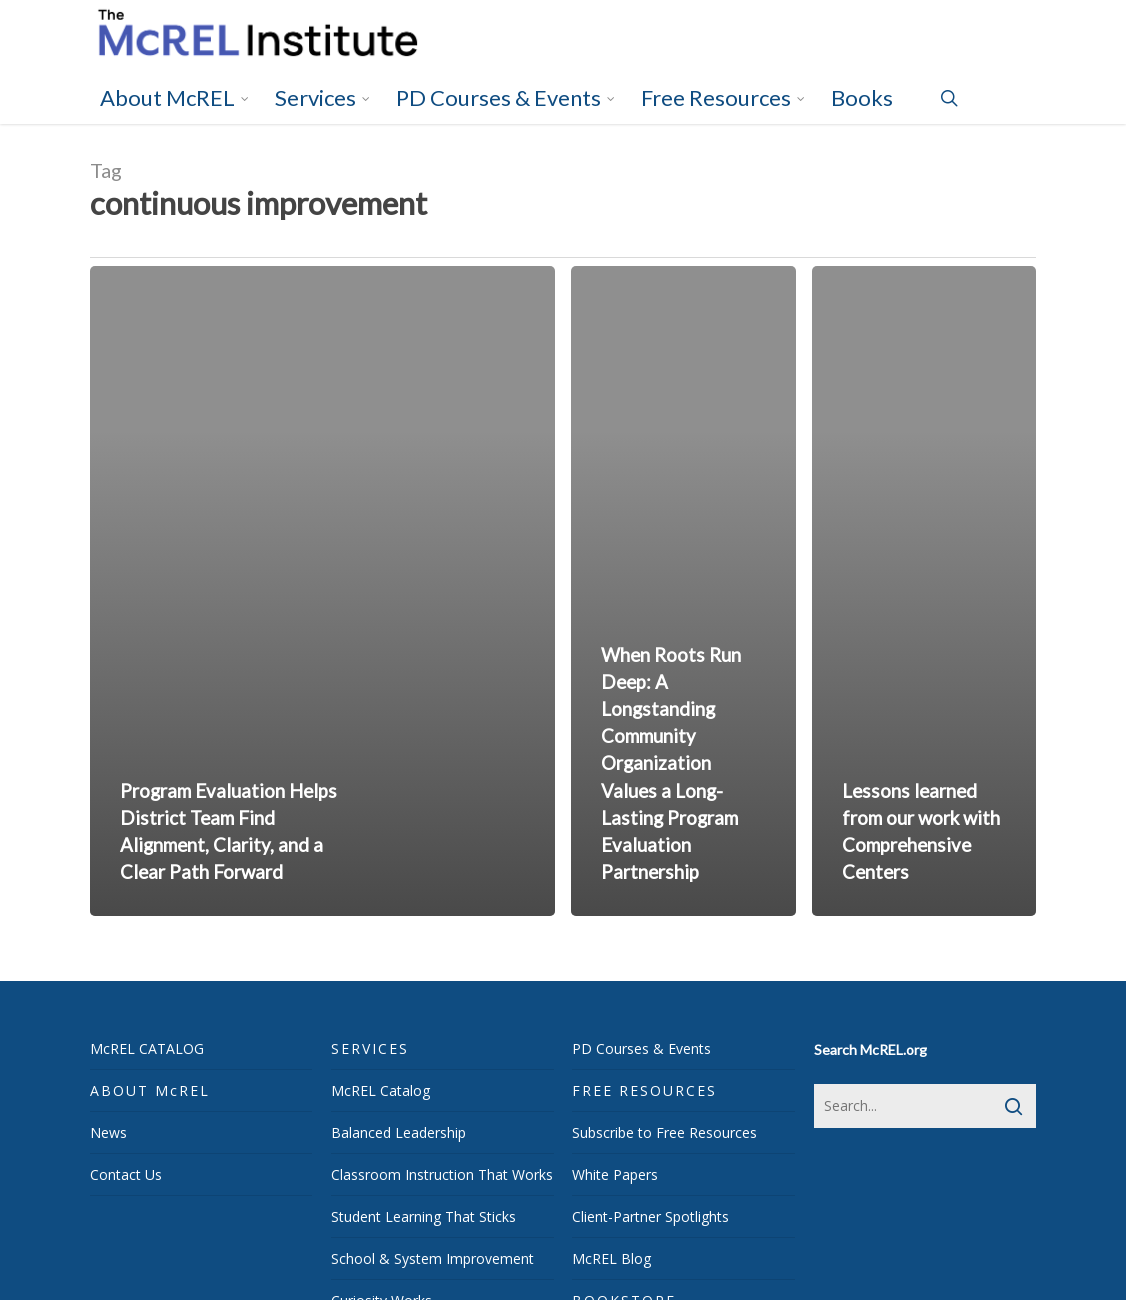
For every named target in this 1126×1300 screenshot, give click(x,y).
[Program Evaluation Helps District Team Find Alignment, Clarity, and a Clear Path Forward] (322, 591)
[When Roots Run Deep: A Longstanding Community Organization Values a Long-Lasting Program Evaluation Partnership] (683, 591)
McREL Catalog (380, 1090)
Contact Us (126, 1174)
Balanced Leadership (398, 1132)
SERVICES (370, 1048)
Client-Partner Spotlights (650, 1216)
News (108, 1132)
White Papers (615, 1174)
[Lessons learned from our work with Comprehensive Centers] (924, 591)
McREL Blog (611, 1258)
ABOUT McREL (150, 1090)
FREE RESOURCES (644, 1090)
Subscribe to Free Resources (664, 1132)
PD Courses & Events (641, 1048)
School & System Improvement (432, 1258)
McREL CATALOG (147, 1048)
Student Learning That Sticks (423, 1216)
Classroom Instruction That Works (442, 1174)
